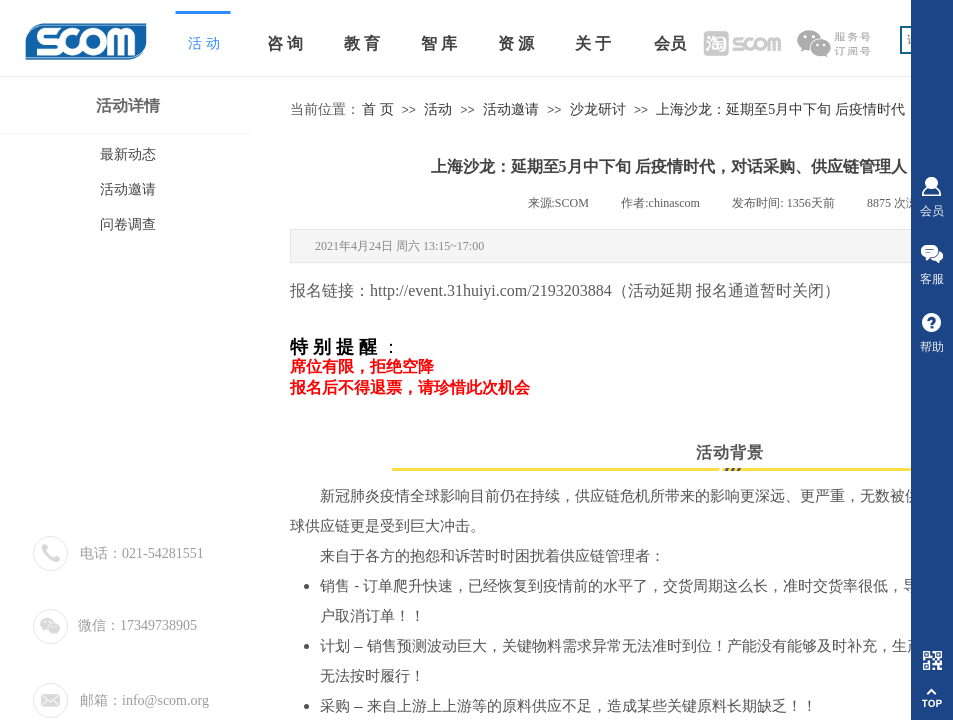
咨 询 (285, 43)
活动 (438, 109)
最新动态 (128, 154)
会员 (670, 43)
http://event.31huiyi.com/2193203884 (491, 290)
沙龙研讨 (598, 109)
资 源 (516, 43)
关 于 (593, 43)
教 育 (362, 43)
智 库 (439, 43)
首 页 (378, 109)
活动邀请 (511, 109)
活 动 (204, 43)
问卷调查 (128, 224)
